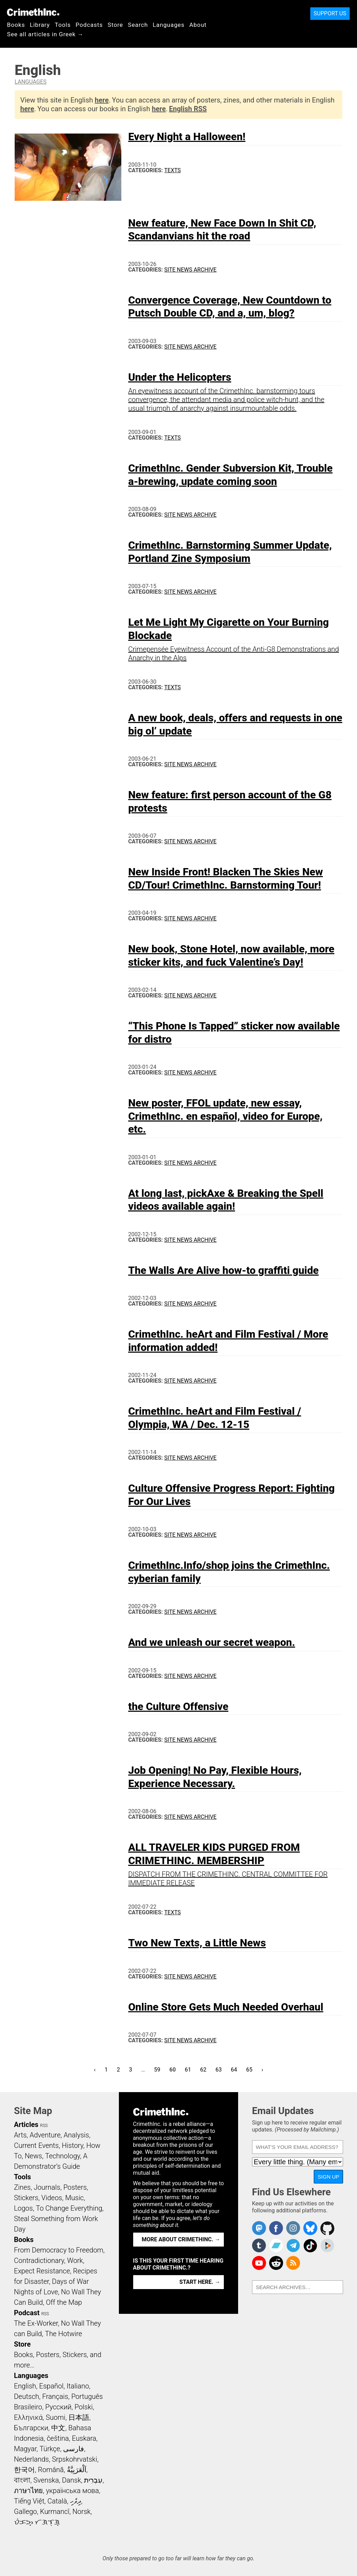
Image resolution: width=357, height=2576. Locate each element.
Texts (172, 170)
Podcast (26, 2313)
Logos (23, 2208)
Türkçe (49, 2449)
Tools (63, 24)
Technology (62, 2156)
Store (115, 24)
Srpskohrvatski (74, 2459)
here (102, 100)
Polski (84, 2407)
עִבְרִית (93, 2480)
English (25, 2386)
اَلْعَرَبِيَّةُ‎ (76, 2469)
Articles (26, 2124)
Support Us (330, 13)
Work (75, 2260)
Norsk (82, 2511)
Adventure (45, 2135)
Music (74, 2198)
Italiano (78, 2386)
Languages (168, 24)
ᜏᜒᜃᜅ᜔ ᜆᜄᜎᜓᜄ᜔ (37, 2522)
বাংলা (22, 2480)
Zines (22, 2187)
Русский (58, 2407)
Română (51, 2469)
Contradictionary (39, 2260)
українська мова (72, 2490)
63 (220, 2069)
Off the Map (64, 2302)
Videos (51, 2198)
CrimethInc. (33, 12)
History (72, 2145)
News (33, 2156)
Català (57, 2501)
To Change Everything (69, 2208)
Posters (75, 2187)
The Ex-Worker (36, 2323)
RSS (44, 2125)
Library (40, 24)
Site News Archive (190, 269)
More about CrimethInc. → (181, 2239)
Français (55, 2396)
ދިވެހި (75, 2501)
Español (51, 2386)
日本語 (78, 2417)
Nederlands (31, 2459)
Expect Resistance (42, 2271)
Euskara (84, 2438)
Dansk (71, 2480)
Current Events (36, 2145)
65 (251, 2069)
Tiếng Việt (29, 2501)
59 (159, 2069)
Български (31, 2428)
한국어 (24, 2469)
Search (138, 24)
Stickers (26, 2198)
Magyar (25, 2449)
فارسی (73, 2449)
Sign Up (328, 2177)
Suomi (55, 2417)
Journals (47, 2187)
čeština (58, 2438)
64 (236, 2069)
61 (190, 2069)
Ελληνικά (28, 2417)
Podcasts (89, 24)
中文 (58, 2428)
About (198, 24)
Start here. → (200, 2282)
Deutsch (26, 2396)
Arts (20, 2135)
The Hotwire (63, 2334)
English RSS (188, 109)
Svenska (46, 2480)
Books (16, 24)
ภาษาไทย (28, 2490)
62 (205, 2069)
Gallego (25, 2511)
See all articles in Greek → (45, 34)
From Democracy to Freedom (58, 2250)
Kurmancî (54, 2511)
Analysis (76, 2135)
